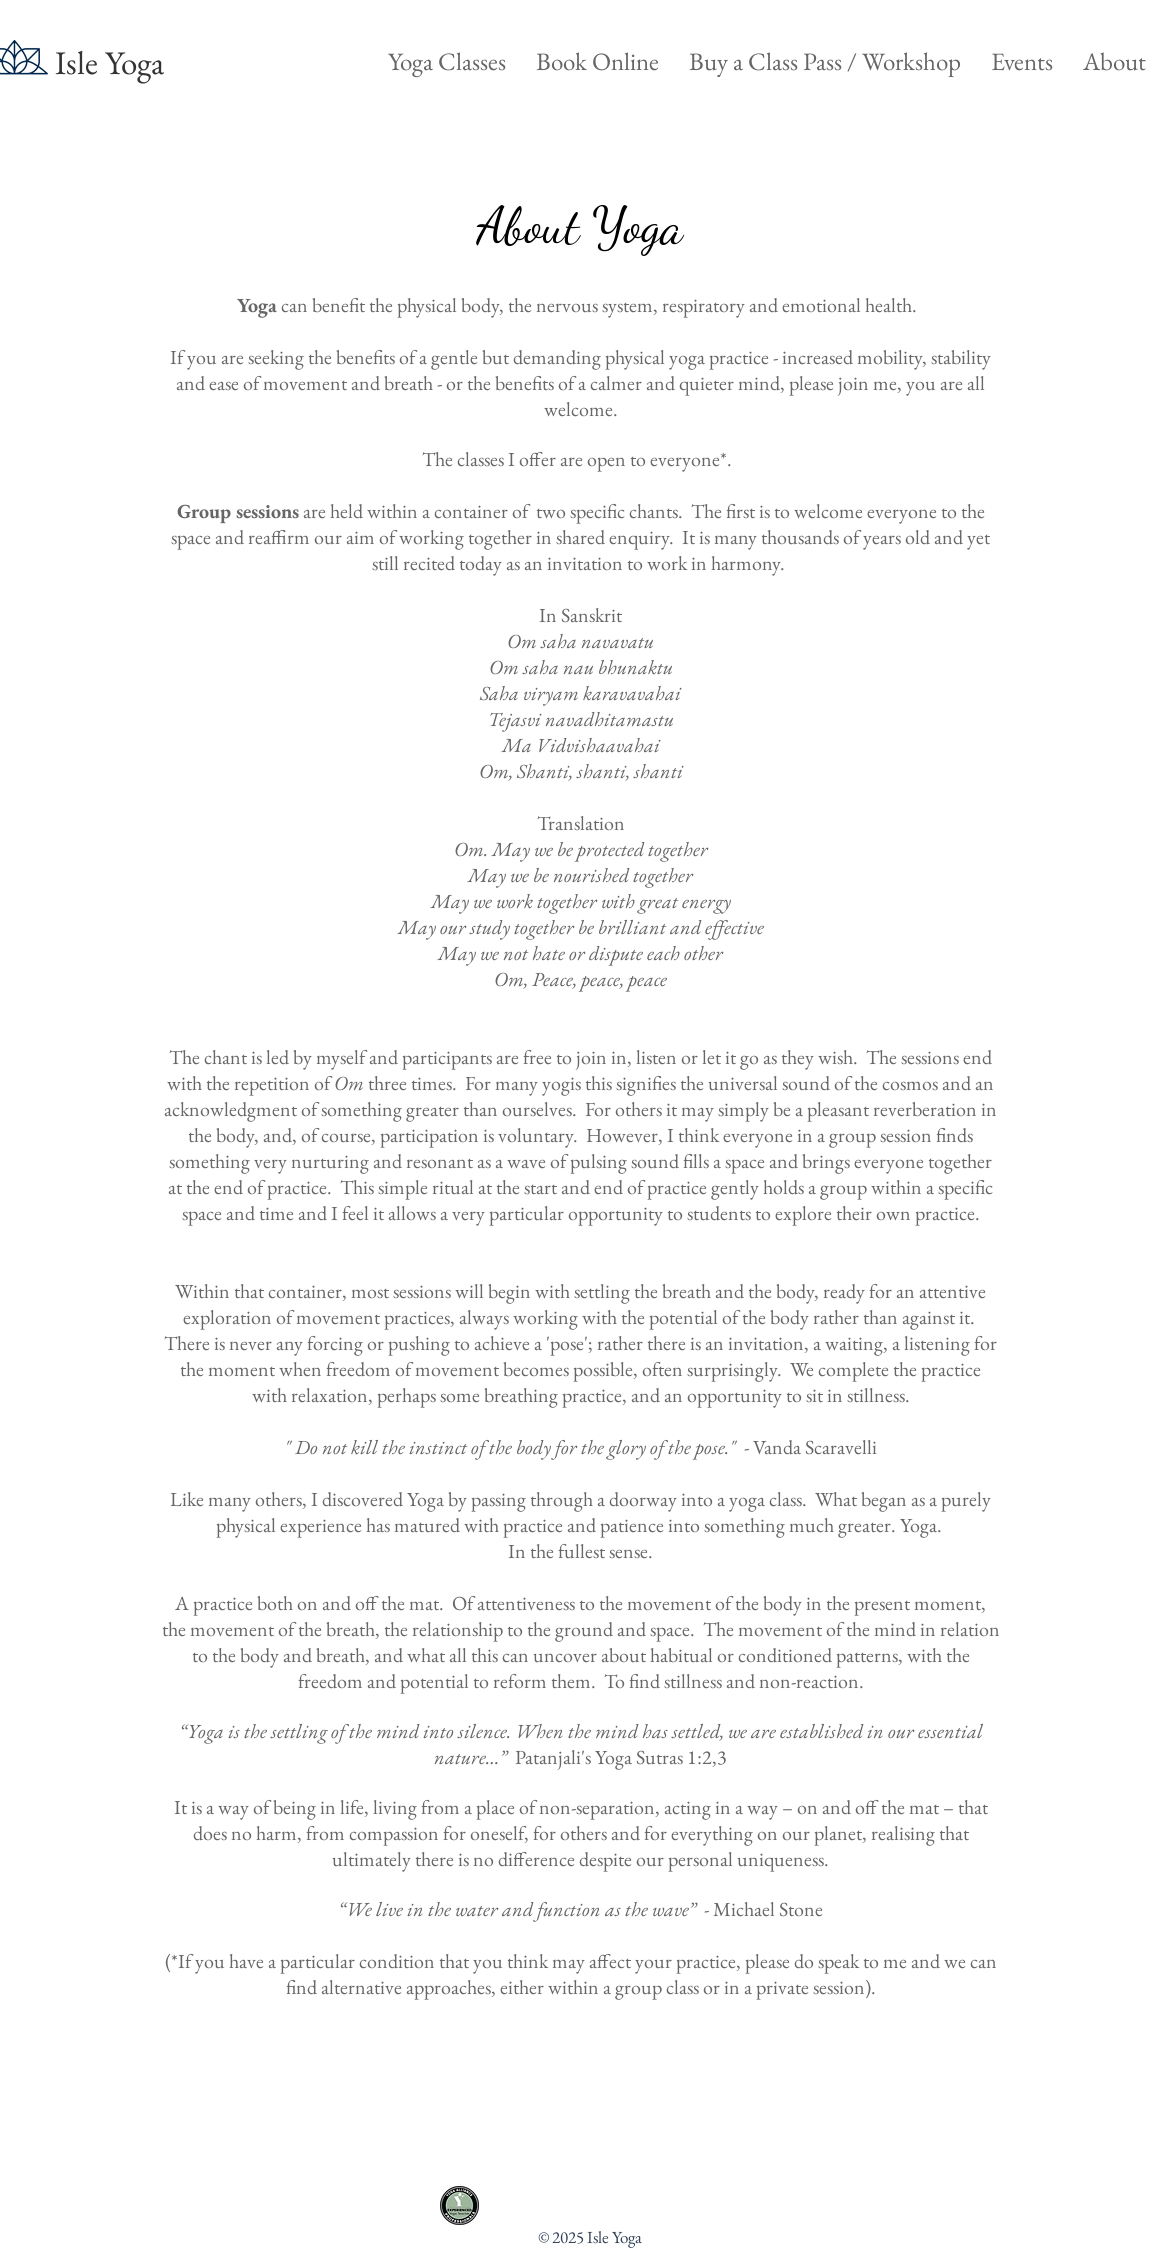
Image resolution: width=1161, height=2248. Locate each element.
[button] (447, 61)
